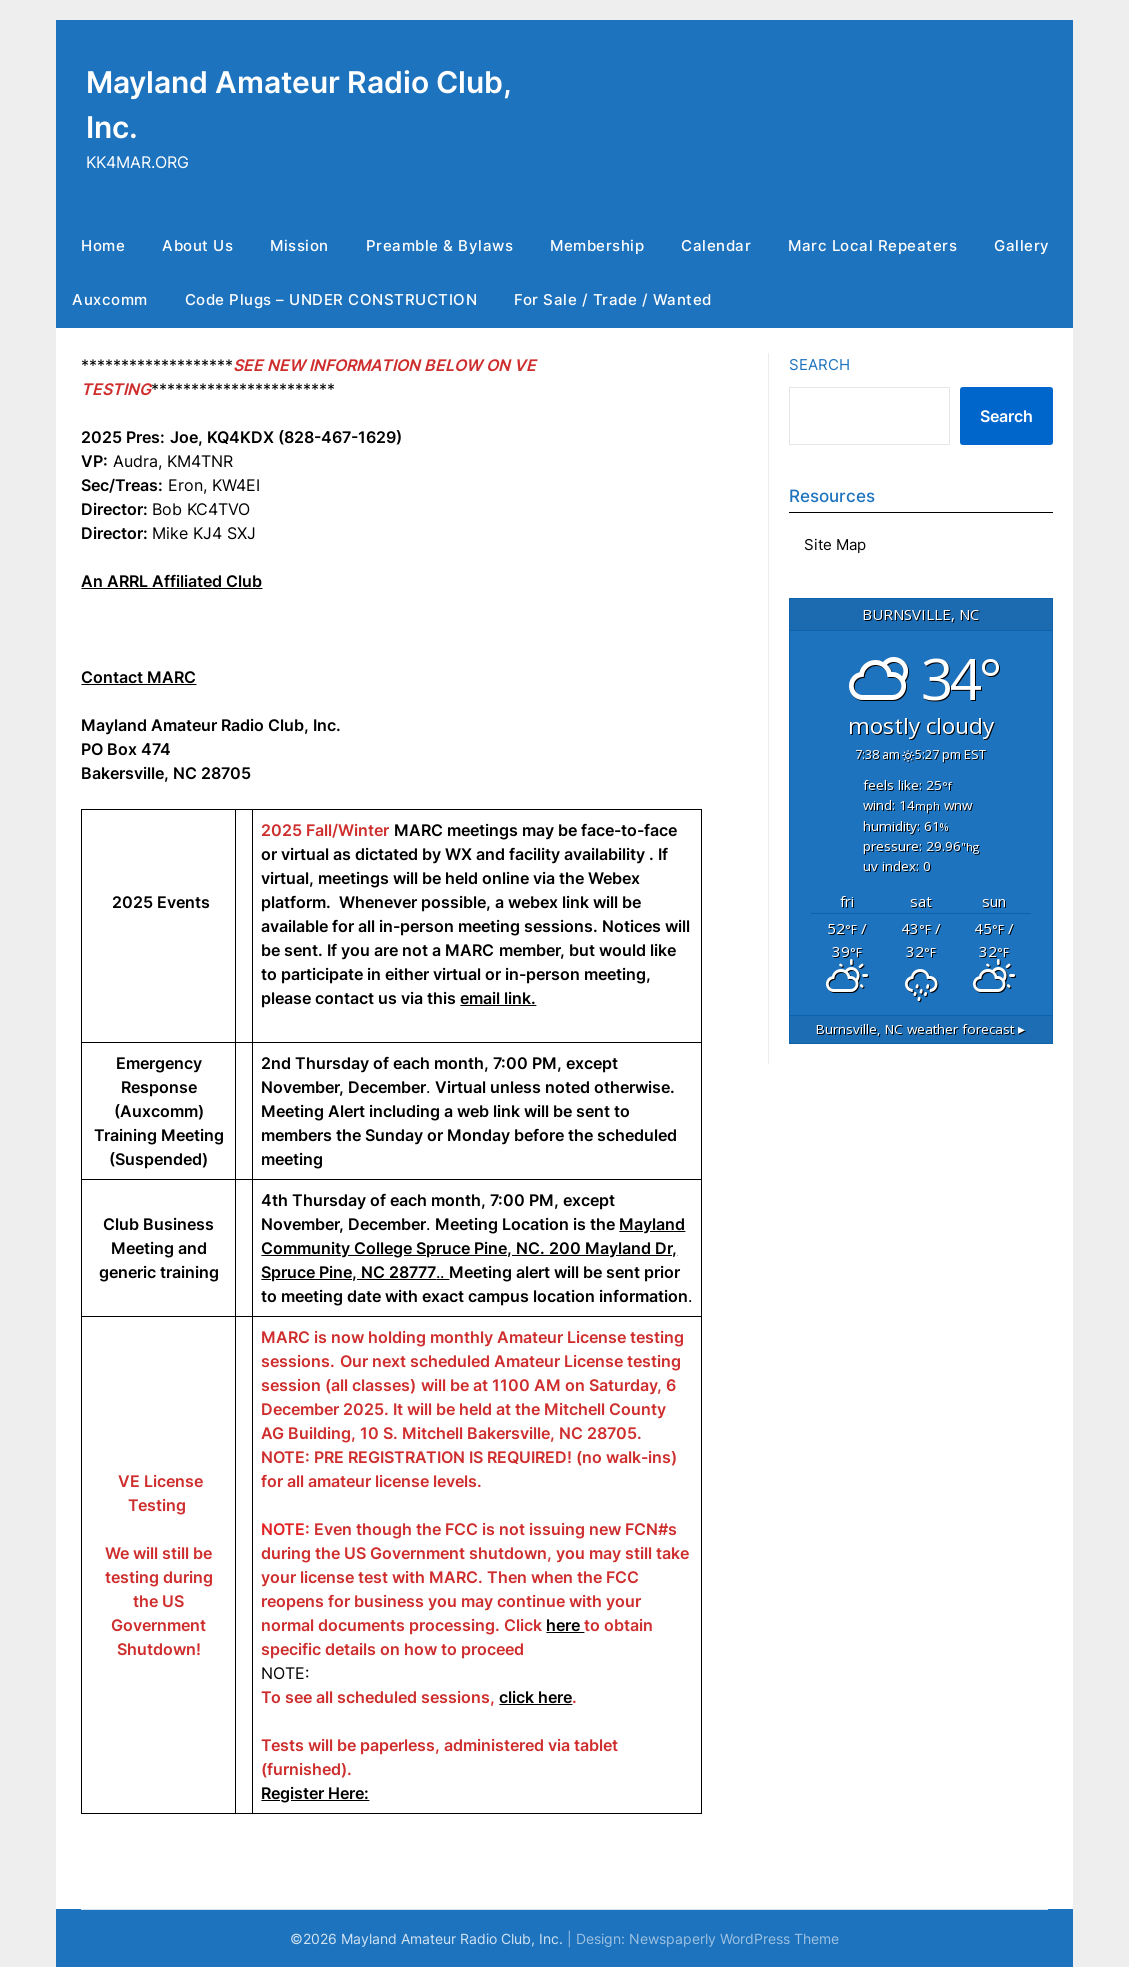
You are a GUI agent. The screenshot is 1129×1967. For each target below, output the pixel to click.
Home (103, 245)
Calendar (716, 245)
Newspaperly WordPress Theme (734, 1938)
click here (535, 1697)
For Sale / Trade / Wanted (613, 299)
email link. (498, 998)
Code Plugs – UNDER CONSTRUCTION (331, 299)
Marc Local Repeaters (872, 245)
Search (819, 364)
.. (473, 1248)
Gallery (1022, 245)
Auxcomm (110, 299)
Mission (299, 245)
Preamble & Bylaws (440, 245)
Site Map (835, 544)
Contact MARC (138, 677)
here (565, 1625)
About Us (197, 245)
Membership (597, 245)
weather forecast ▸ (920, 1029)
